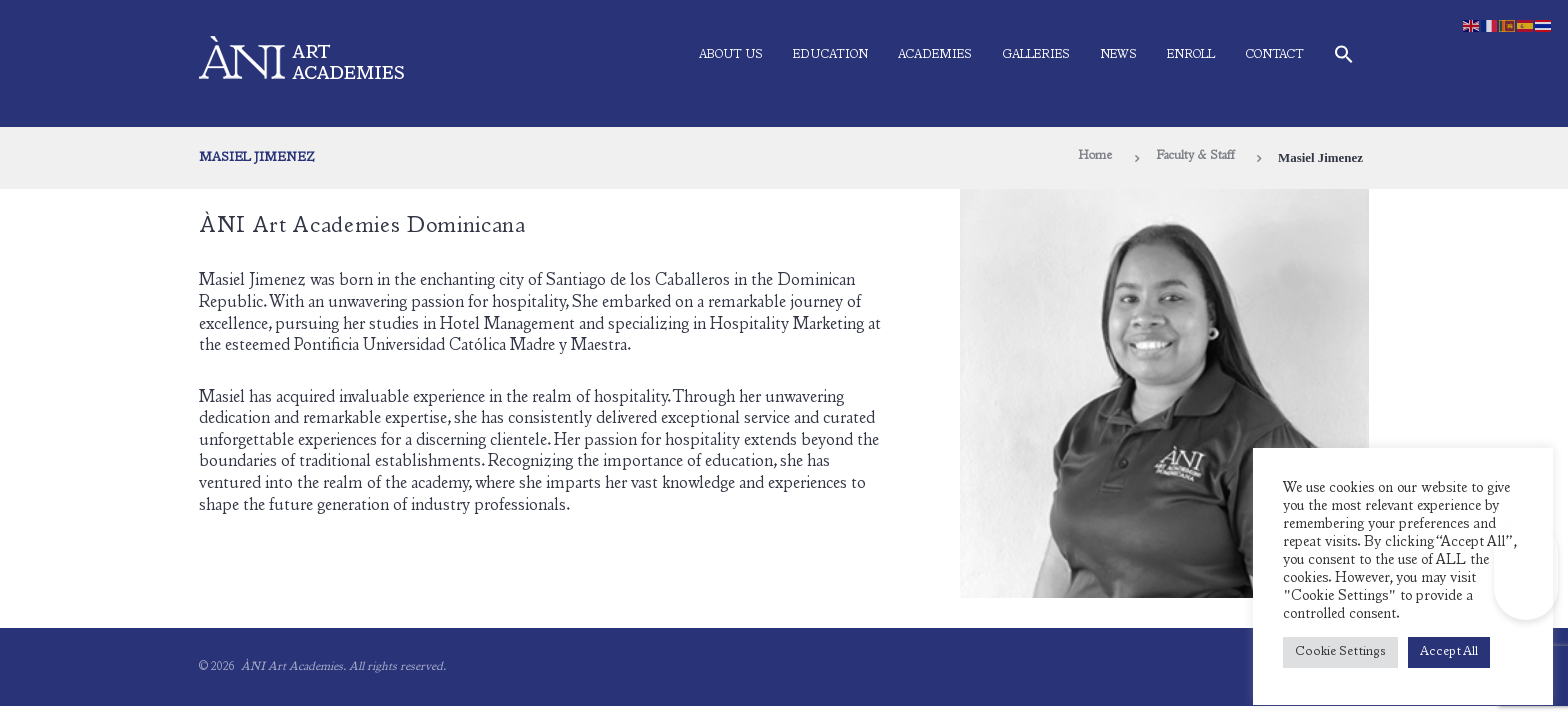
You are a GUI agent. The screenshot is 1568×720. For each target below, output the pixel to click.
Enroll (1191, 55)
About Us (731, 55)
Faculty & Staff (1191, 157)
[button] (1344, 58)
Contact (1274, 55)
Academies (935, 55)
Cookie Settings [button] (1340, 652)
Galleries (1036, 55)
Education (830, 55)
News (1118, 55)
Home (1087, 157)
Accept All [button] (1449, 652)
